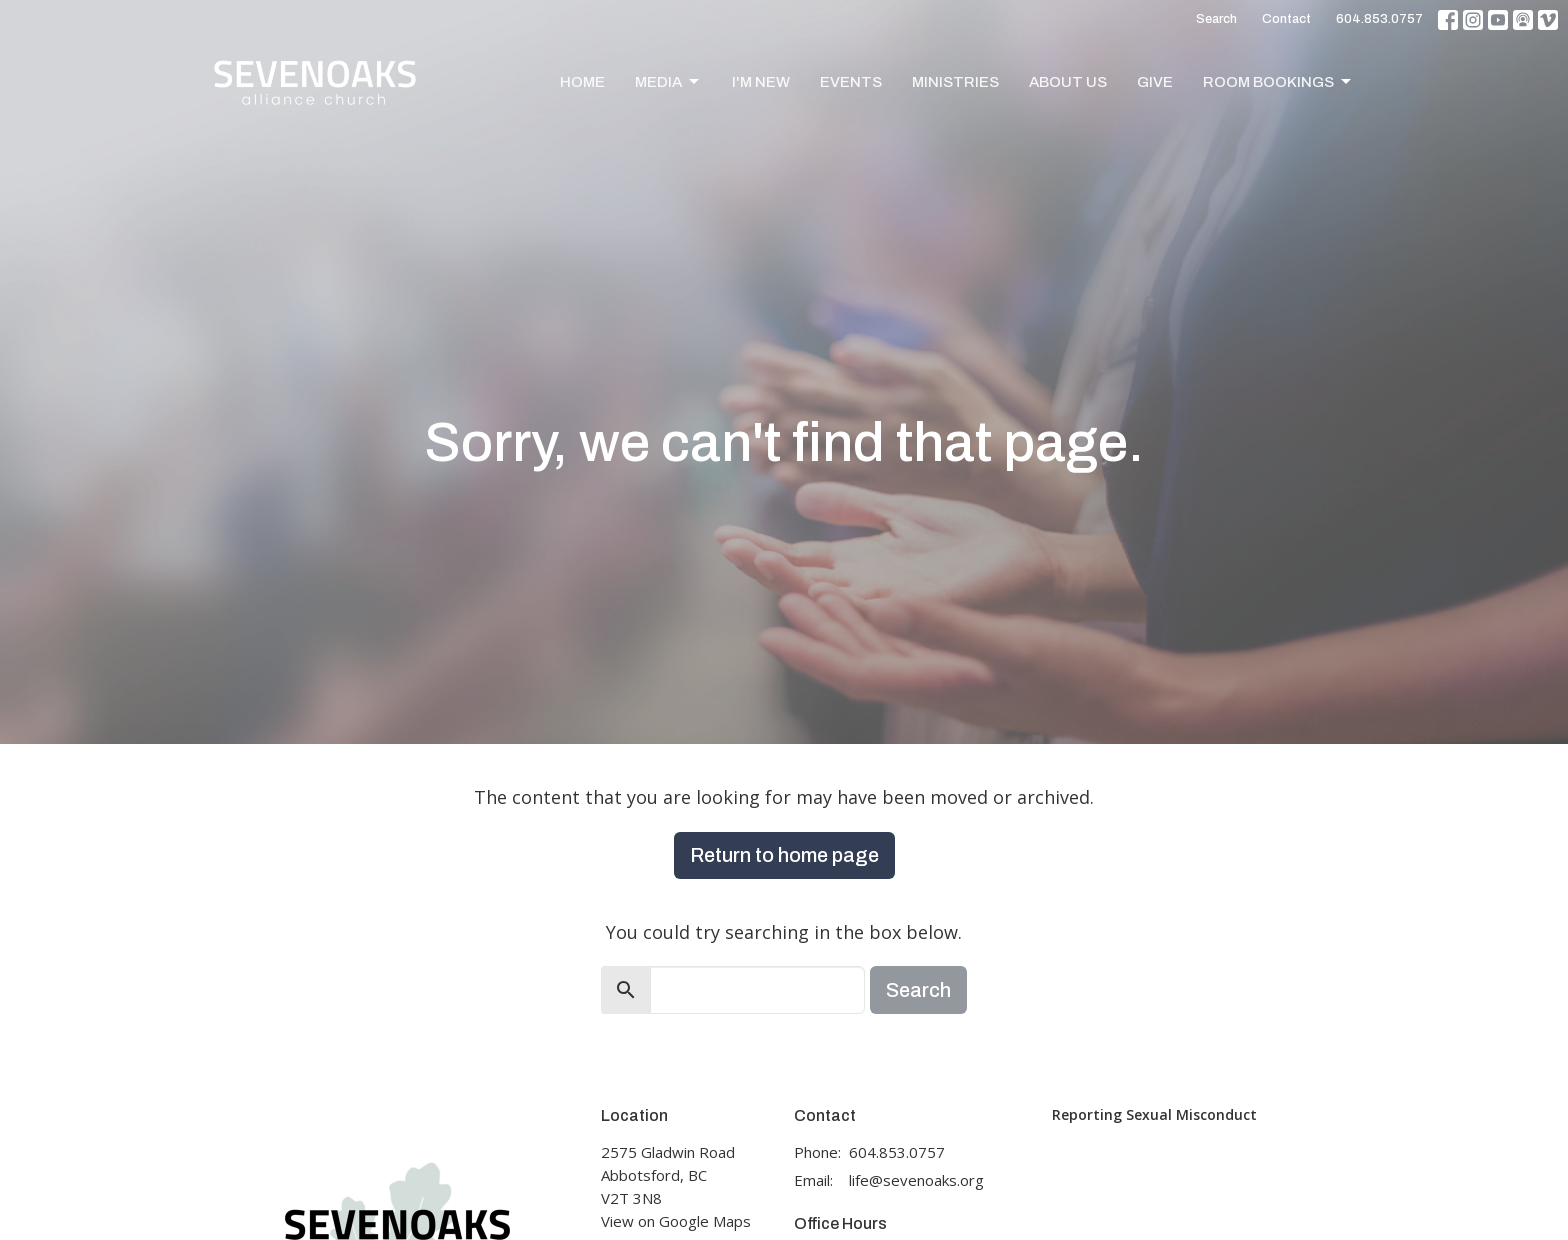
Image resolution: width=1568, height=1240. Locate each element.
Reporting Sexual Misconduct (1154, 1114)
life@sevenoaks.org (916, 1180)
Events (851, 82)
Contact (1286, 19)
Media (668, 82)
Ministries (955, 82)
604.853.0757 (1379, 19)
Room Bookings (1278, 82)
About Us (1068, 82)
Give (1155, 82)
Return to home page (784, 855)
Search (1216, 19)
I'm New (761, 82)
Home (582, 82)
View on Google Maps (676, 1221)
